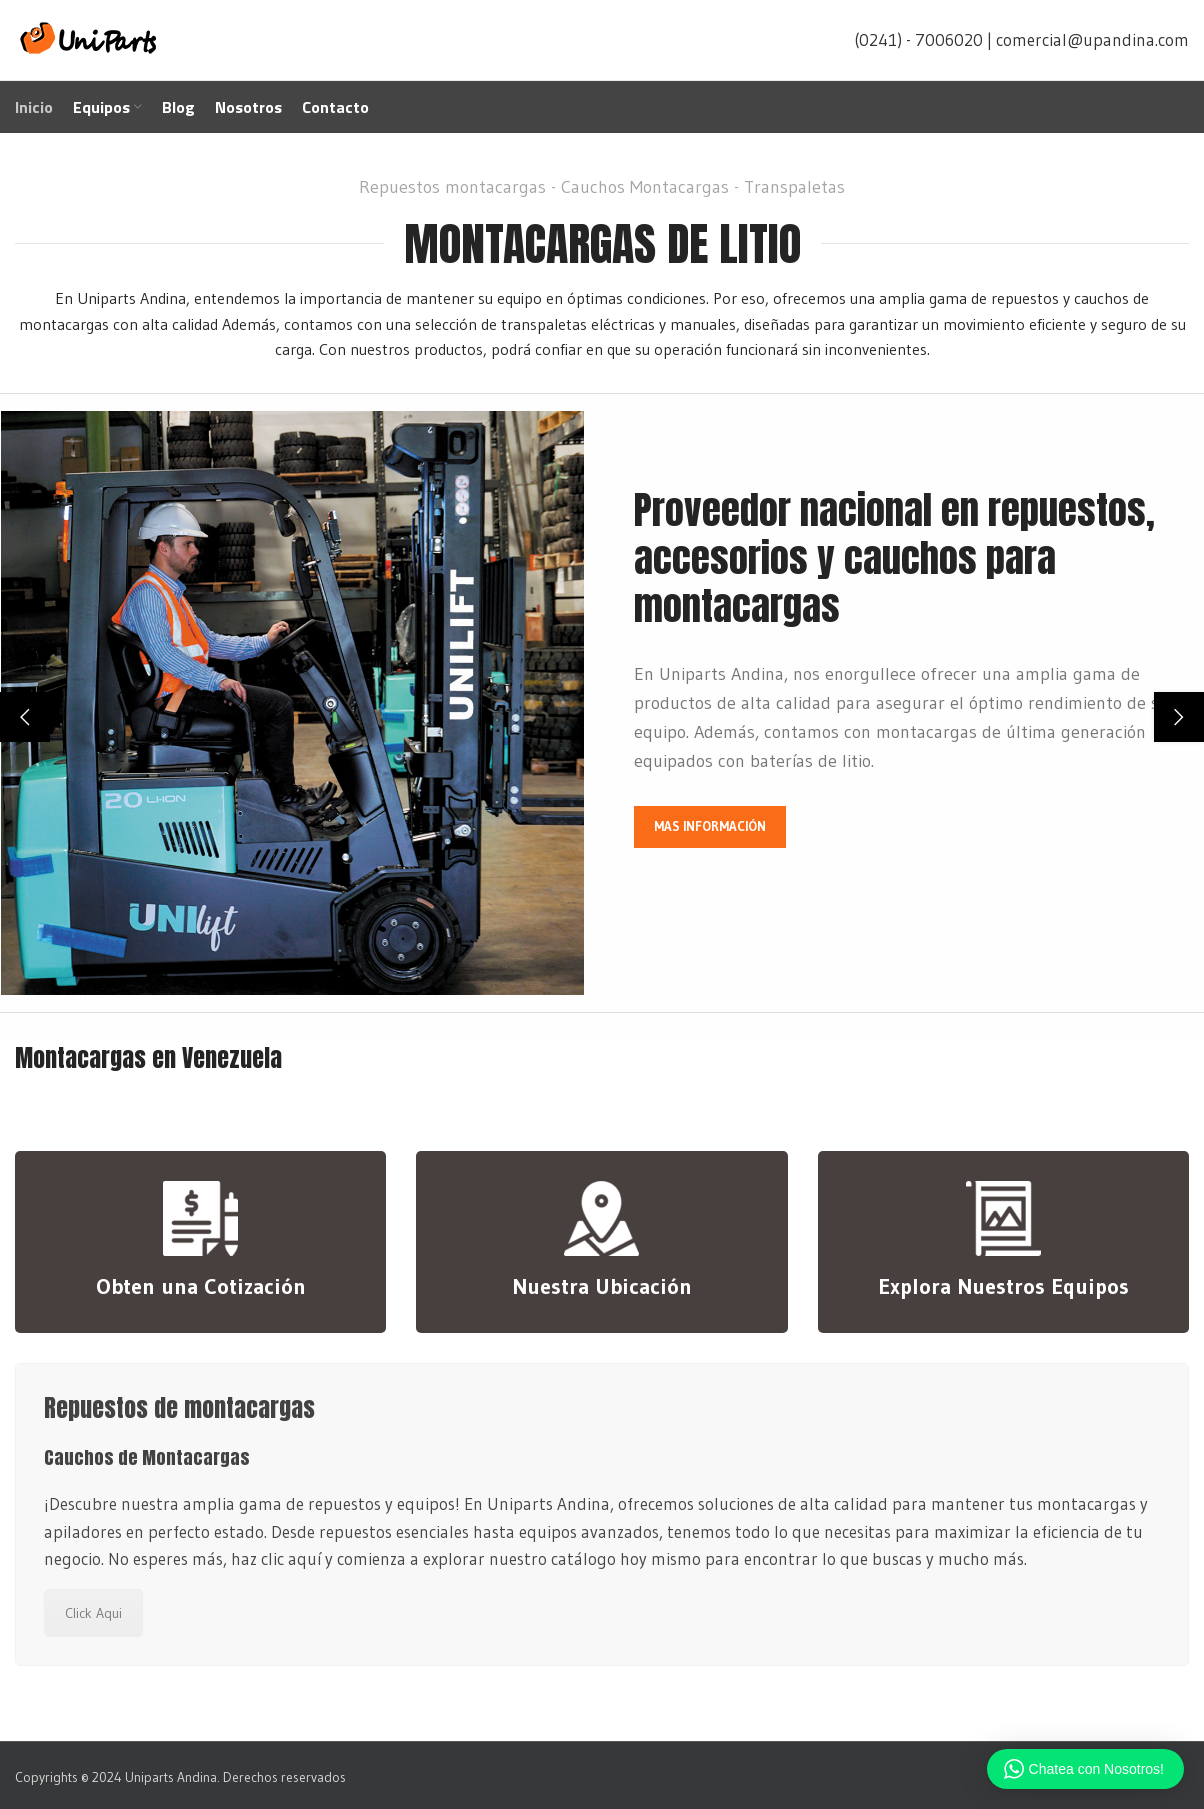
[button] (25, 717)
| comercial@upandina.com (1088, 39)
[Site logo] (90, 37)
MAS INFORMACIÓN (710, 826)
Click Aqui (93, 1613)
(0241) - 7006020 (918, 39)
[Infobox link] (200, 1242)
